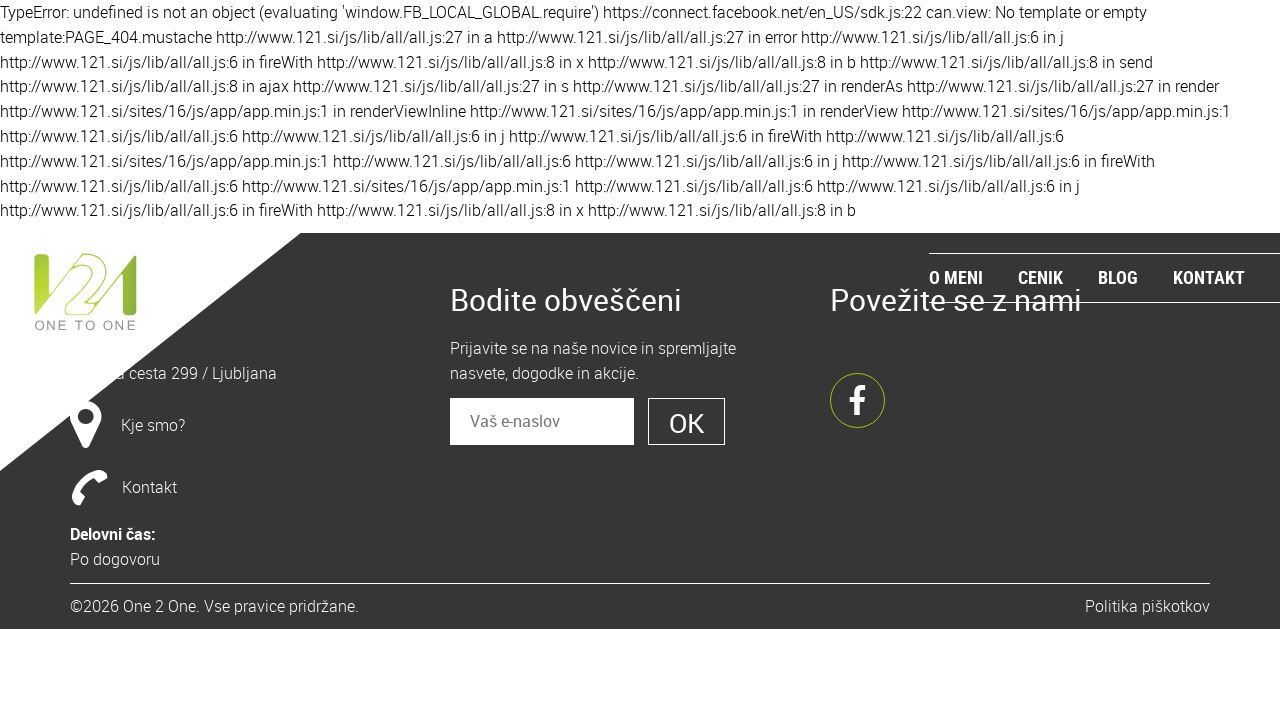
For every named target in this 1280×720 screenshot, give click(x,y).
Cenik (1040, 277)
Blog (1118, 277)
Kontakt (1209, 277)
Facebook (857, 400)
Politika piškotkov (1147, 606)
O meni (956, 277)
